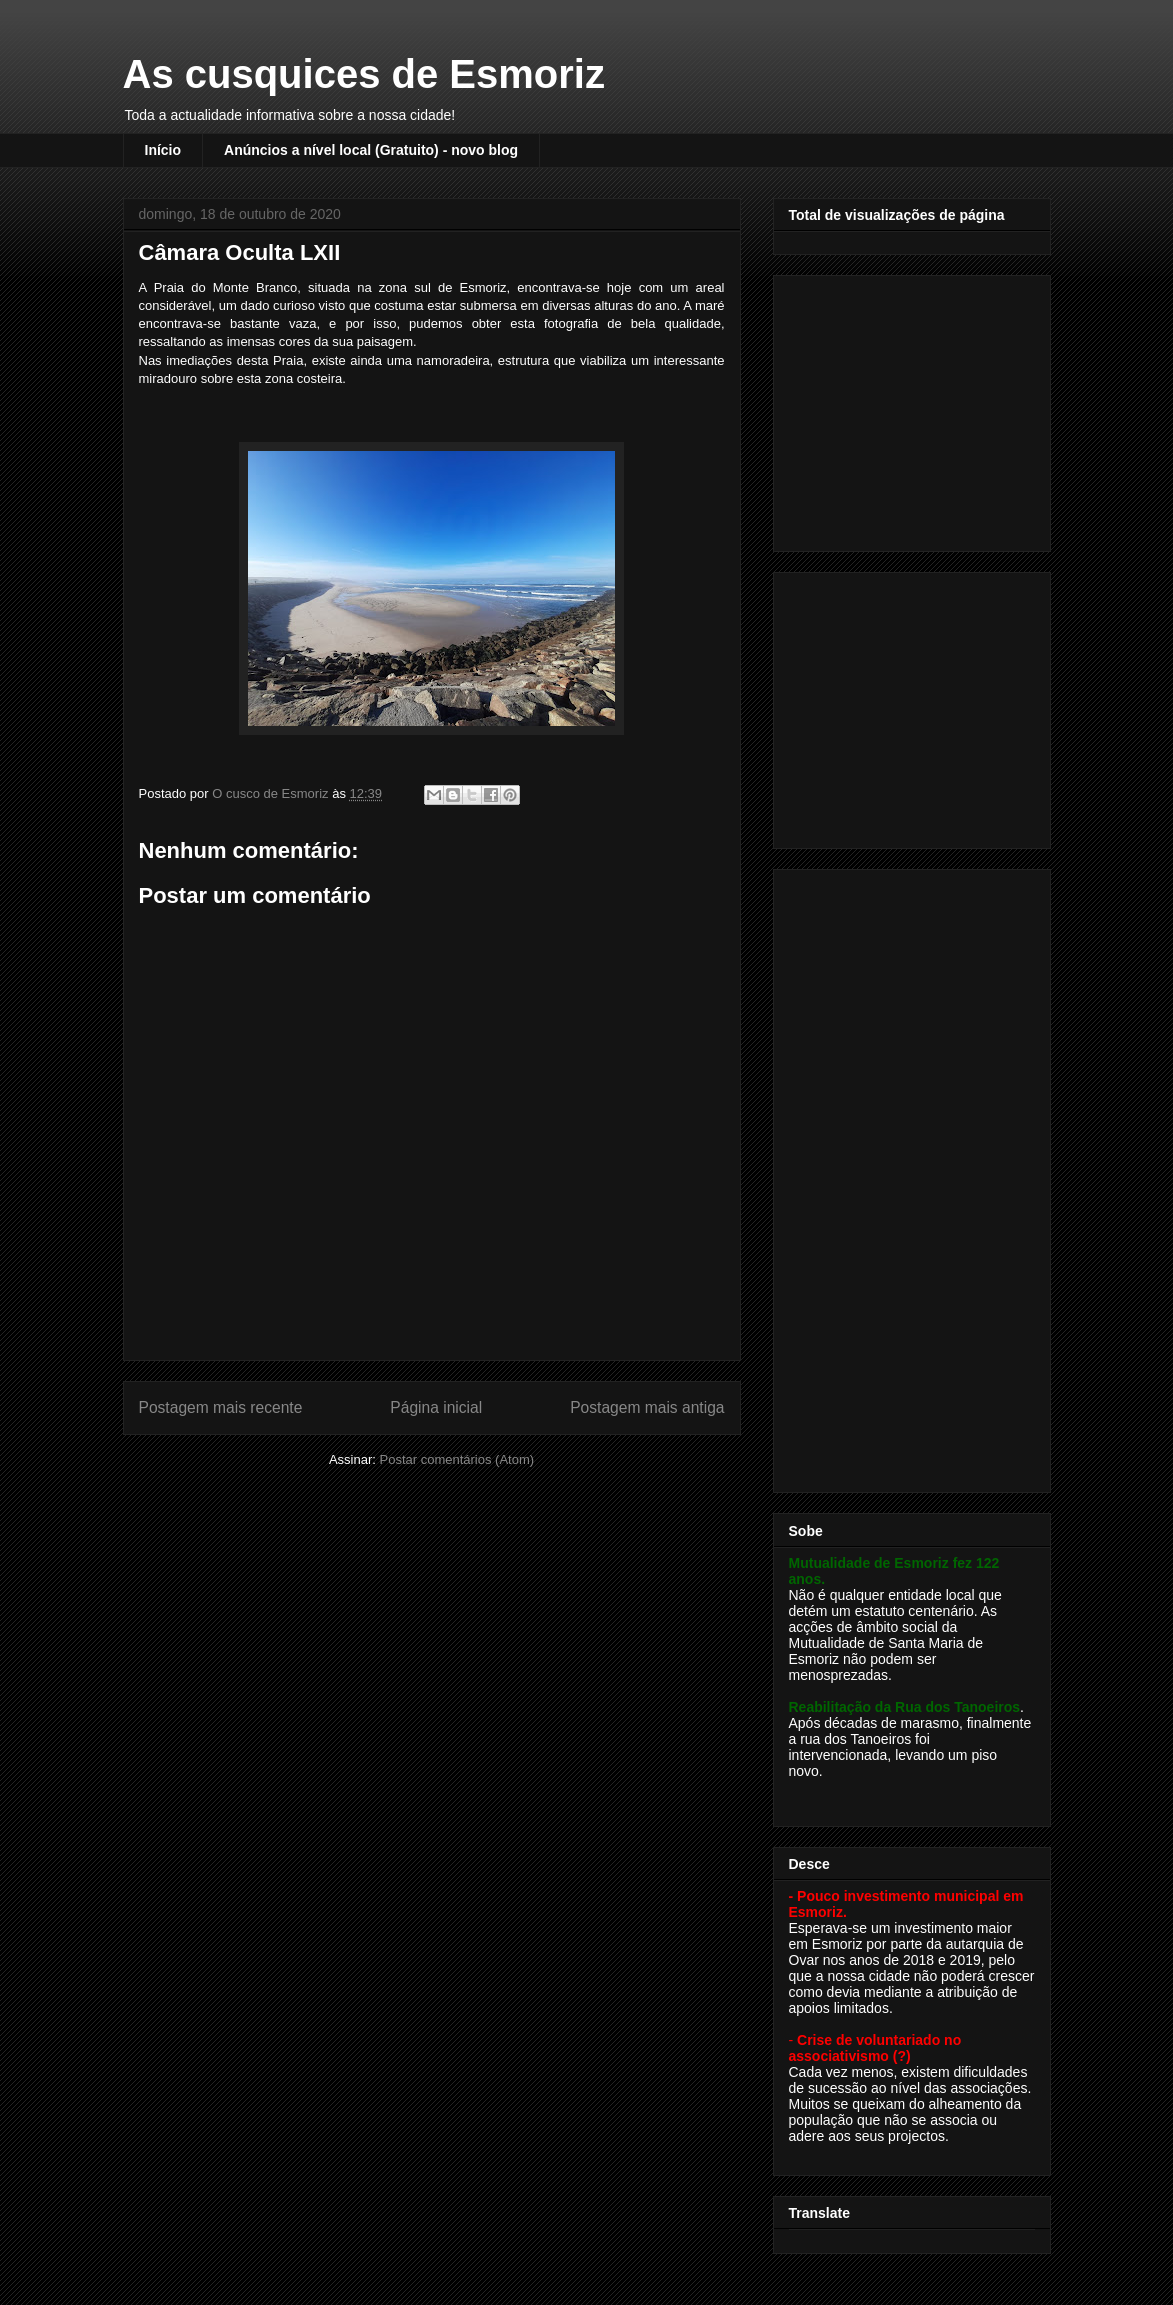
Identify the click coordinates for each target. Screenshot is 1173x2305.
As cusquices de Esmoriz (364, 74)
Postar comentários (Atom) (456, 1459)
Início (163, 150)
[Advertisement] (914, 408)
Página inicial (436, 1407)
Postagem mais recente (221, 1407)
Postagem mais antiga (647, 1407)
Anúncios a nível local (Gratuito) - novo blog (371, 150)
